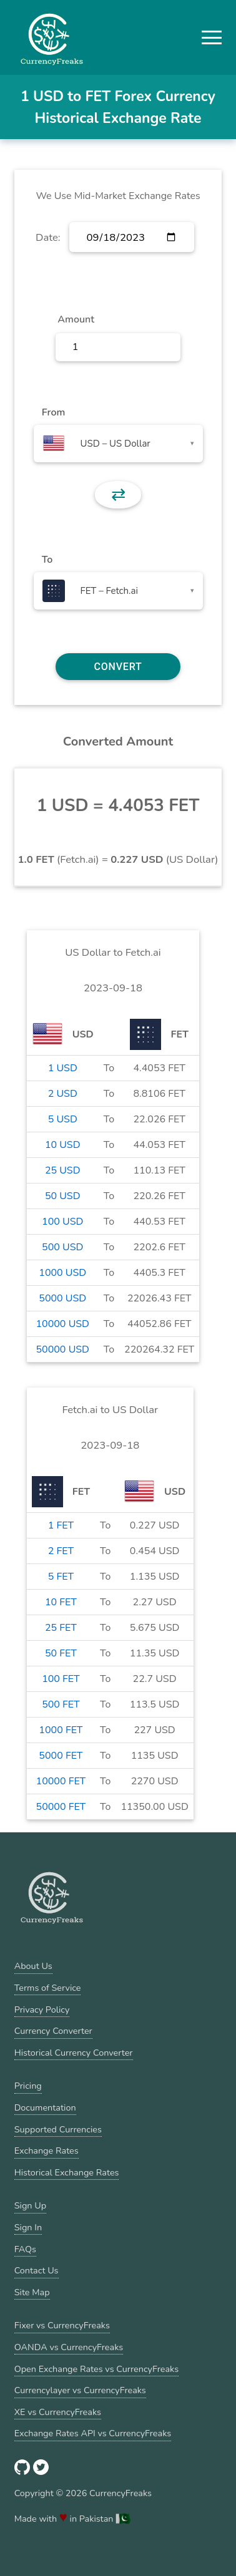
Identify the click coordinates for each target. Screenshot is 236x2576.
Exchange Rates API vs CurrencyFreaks (92, 2433)
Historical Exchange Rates (66, 2172)
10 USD (63, 1145)
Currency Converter (53, 2030)
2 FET (61, 1551)
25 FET (61, 1628)
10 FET (61, 1602)
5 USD (62, 1119)
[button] (212, 37)
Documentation (45, 2107)
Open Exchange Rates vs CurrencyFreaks (96, 2369)
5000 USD (62, 1298)
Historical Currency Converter (73, 2052)
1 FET (61, 1525)
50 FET (61, 1653)
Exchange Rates (46, 2150)
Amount (75, 319)
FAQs (25, 2249)
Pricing (28, 2085)
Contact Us (36, 2270)
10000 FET (61, 1781)
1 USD (62, 1068)
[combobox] (118, 443)
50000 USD (62, 1349)
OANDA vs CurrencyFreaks (68, 2347)
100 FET (60, 1679)
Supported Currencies (58, 2129)
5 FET (61, 1576)
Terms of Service (47, 1987)
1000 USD (62, 1273)
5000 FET (60, 1755)
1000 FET (60, 1730)
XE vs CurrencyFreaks (57, 2412)
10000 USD (62, 1324)
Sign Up (30, 2205)
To (47, 559)
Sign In (28, 2227)
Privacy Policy (42, 2009)
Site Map (32, 2292)
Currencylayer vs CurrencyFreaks (80, 2390)
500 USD (62, 1247)
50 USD (63, 1196)
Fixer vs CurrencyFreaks (62, 2325)
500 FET (60, 1704)
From (53, 412)
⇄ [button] (118, 495)
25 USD (63, 1170)
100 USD (62, 1221)
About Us (33, 1966)
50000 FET (61, 1807)
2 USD (62, 1094)
